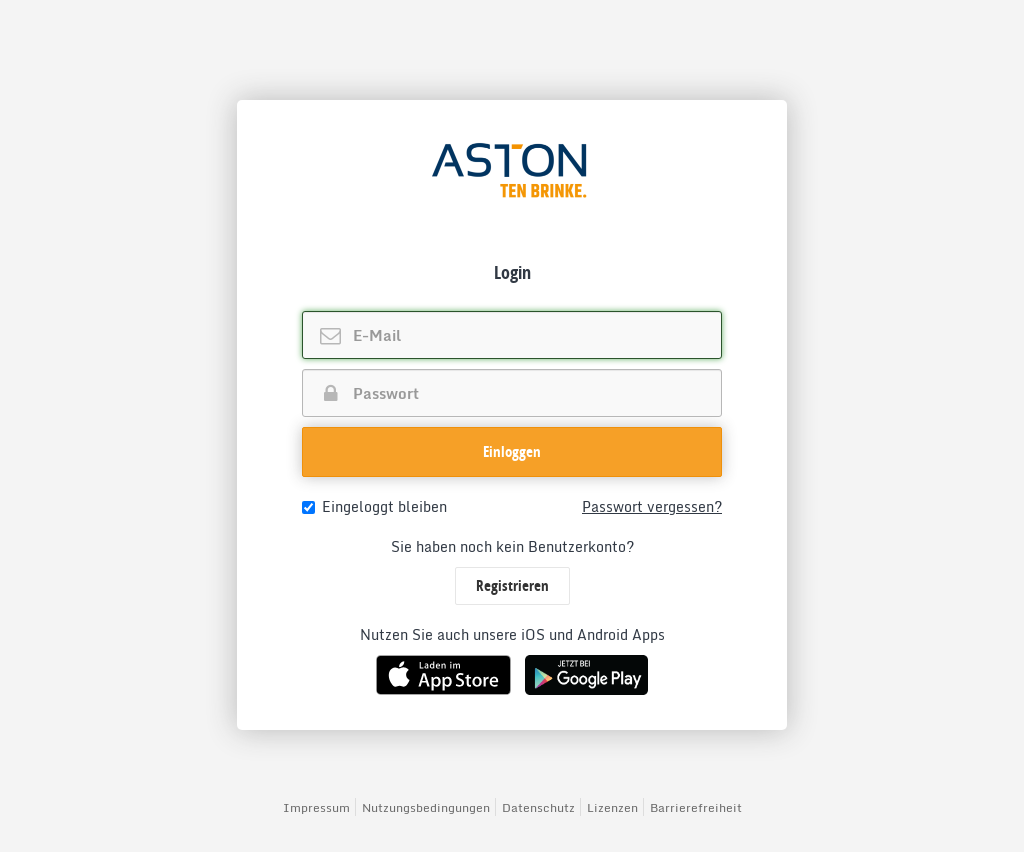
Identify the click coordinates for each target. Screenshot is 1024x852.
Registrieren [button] (512, 585)
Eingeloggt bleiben (374, 507)
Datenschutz (538, 807)
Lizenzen (612, 807)
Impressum (316, 807)
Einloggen (512, 451)
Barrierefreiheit (696, 807)
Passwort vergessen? (652, 507)
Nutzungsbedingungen (426, 807)
